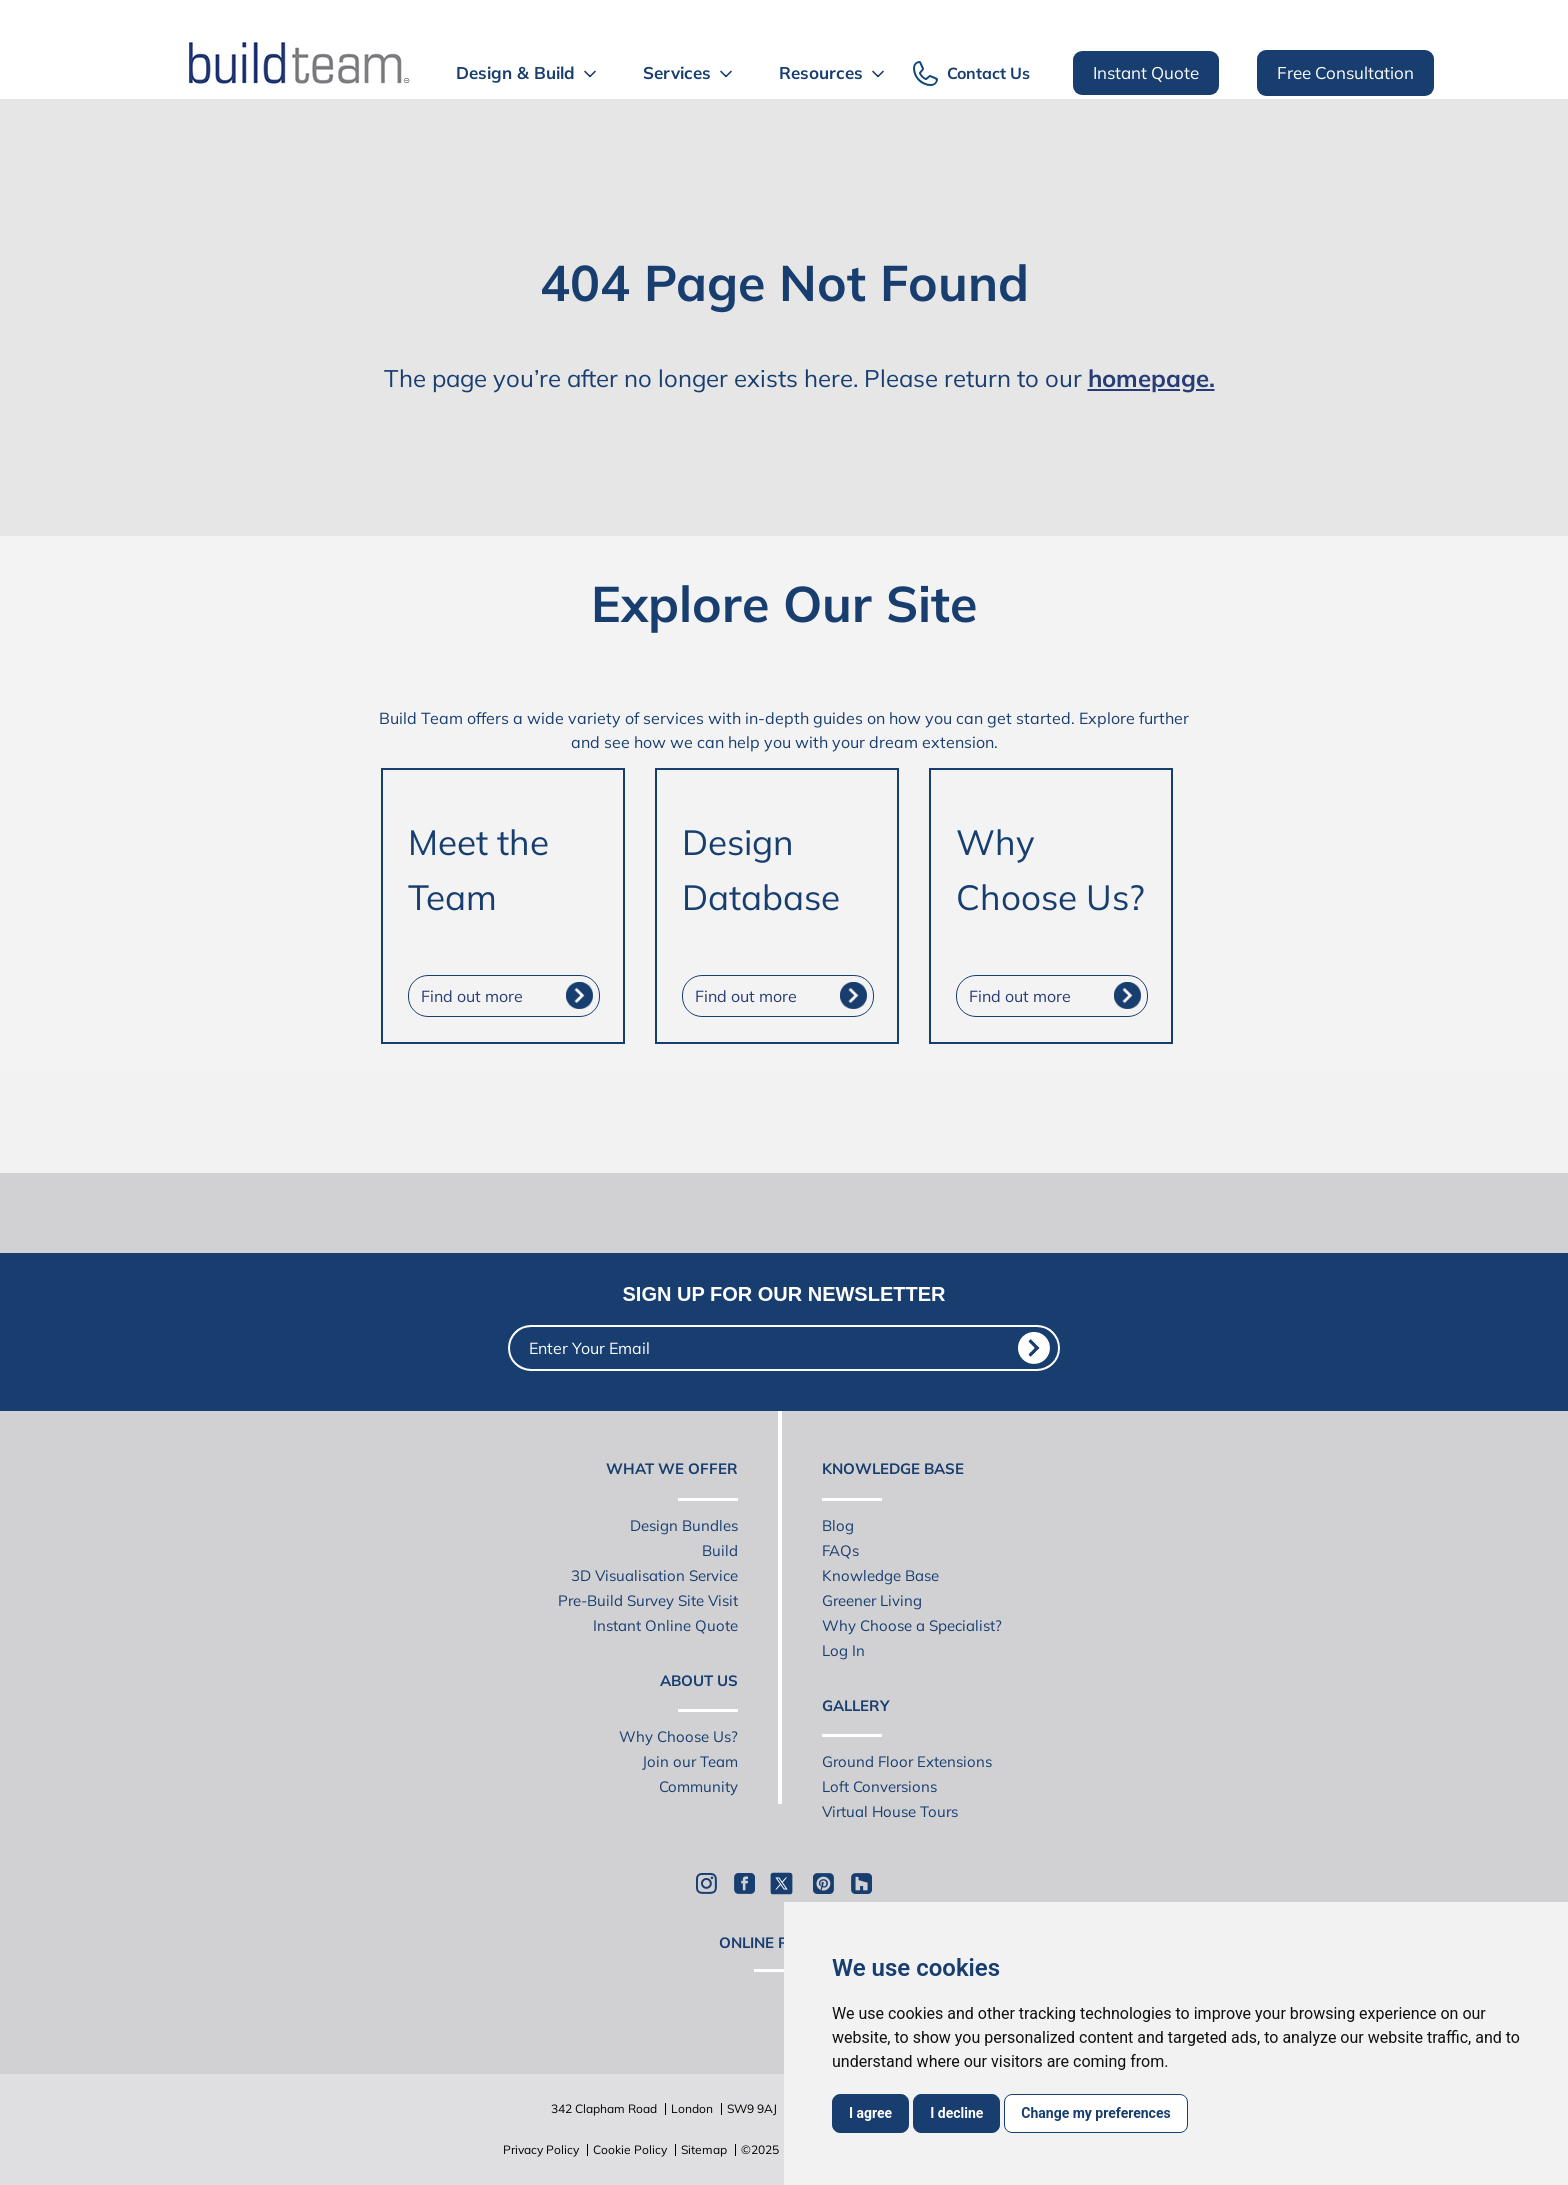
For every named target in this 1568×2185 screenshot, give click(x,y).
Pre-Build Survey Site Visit (648, 1600)
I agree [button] (870, 2113)
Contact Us (988, 73)
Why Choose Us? (678, 1736)
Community (698, 1786)
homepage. (1151, 378)
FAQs (840, 1550)
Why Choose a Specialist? (912, 1625)
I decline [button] (956, 2113)
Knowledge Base (880, 1575)
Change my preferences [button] (1095, 2113)
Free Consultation (1345, 72)
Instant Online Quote (665, 1625)
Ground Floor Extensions (907, 1761)
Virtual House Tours (890, 1811)
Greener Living (872, 1600)
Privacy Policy (541, 2149)
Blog (838, 1525)
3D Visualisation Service (654, 1575)
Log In (843, 1650)
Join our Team (690, 1761)
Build (720, 1550)
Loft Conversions (879, 1786)
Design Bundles (684, 1525)
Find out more (472, 996)
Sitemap (704, 2149)
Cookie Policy (630, 2149)
